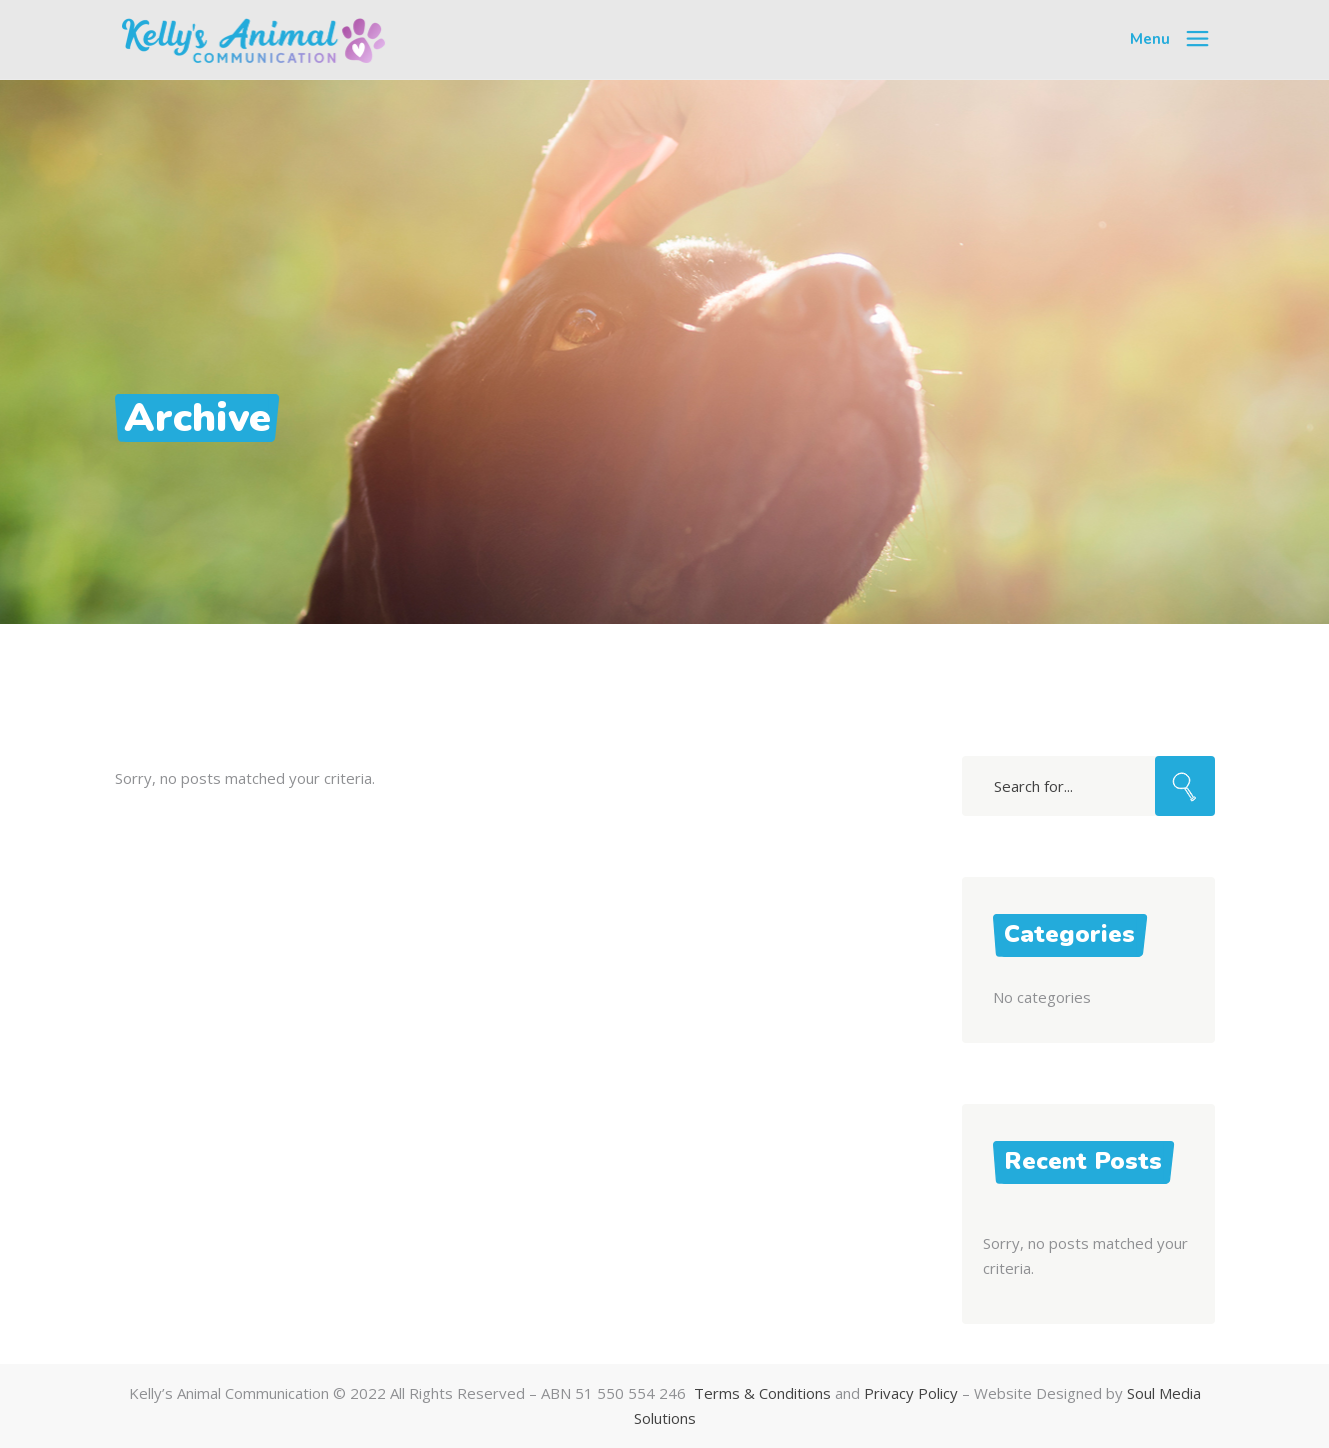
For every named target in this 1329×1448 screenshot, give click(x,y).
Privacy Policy (911, 1393)
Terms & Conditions (762, 1393)
